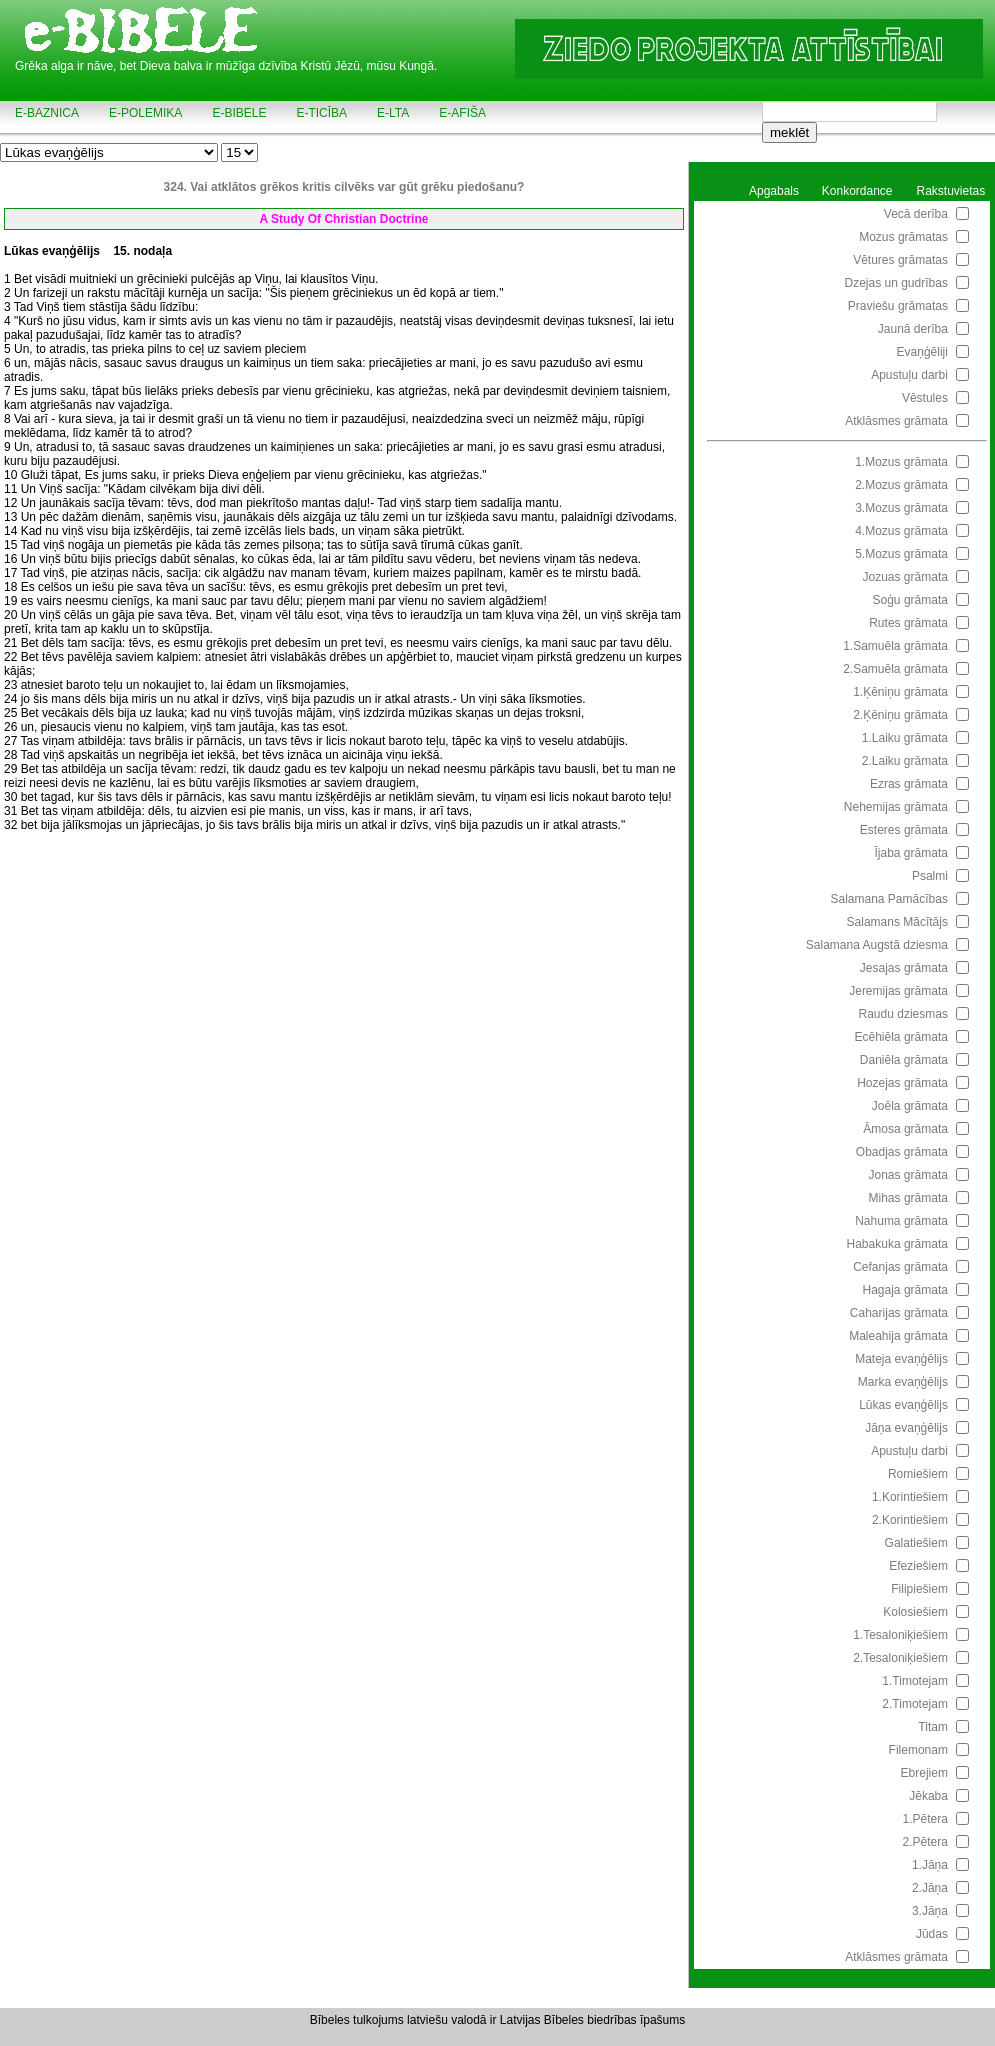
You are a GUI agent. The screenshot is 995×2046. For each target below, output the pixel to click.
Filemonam (918, 1750)
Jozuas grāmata (905, 577)
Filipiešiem (919, 1589)
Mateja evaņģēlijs (901, 1359)
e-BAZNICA (47, 113)
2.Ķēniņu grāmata (900, 715)
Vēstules (925, 398)
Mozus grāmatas (903, 237)
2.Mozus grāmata (901, 485)
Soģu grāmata (910, 600)
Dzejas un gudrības (896, 283)
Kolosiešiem (915, 1612)
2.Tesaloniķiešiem (900, 1658)
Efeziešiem (918, 1566)
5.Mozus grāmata (901, 554)
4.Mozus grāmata (901, 531)
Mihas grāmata (908, 1198)
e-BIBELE (239, 113)
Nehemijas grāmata (896, 807)
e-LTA (393, 113)
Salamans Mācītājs (897, 922)
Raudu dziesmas (903, 1014)
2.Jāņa (930, 1888)
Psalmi (930, 876)
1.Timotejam (915, 1681)
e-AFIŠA (462, 113)
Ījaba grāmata (911, 853)
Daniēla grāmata (904, 1060)
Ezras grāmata (909, 784)
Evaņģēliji (922, 352)
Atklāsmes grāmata (896, 421)
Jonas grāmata (908, 1175)
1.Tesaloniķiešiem (900, 1635)
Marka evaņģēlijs (903, 1382)
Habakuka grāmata (897, 1244)
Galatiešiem (916, 1543)
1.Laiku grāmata (905, 738)
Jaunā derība (913, 329)
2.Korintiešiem (910, 1520)
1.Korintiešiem (910, 1497)
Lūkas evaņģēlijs (903, 1405)
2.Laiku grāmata (905, 761)
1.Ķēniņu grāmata (900, 692)
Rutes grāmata (908, 623)
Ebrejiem (924, 1773)
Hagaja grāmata (905, 1290)
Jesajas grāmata (904, 968)
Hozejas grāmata (902, 1083)
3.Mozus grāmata (901, 508)
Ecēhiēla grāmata (901, 1037)
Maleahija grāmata (898, 1336)
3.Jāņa (930, 1911)
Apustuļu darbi (909, 375)
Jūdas (932, 1934)
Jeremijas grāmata (898, 991)
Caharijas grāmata (899, 1313)
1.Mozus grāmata (901, 462)
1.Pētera (925, 1819)
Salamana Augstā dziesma (877, 945)
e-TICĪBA (321, 113)
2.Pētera (925, 1842)
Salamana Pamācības (889, 899)
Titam (933, 1727)
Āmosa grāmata (905, 1129)
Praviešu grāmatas (898, 306)
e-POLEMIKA (145, 113)
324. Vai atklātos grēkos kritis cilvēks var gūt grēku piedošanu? (344, 187)
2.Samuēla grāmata (895, 669)
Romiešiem (918, 1474)
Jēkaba (928, 1796)
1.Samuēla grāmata (895, 646)
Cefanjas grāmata (900, 1267)
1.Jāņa (930, 1865)
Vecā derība (916, 214)
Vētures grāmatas (900, 260)
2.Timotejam (915, 1704)
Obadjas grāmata (902, 1152)
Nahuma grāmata (901, 1221)
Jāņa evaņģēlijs (906, 1428)
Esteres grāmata (904, 830)
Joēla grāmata (910, 1106)
